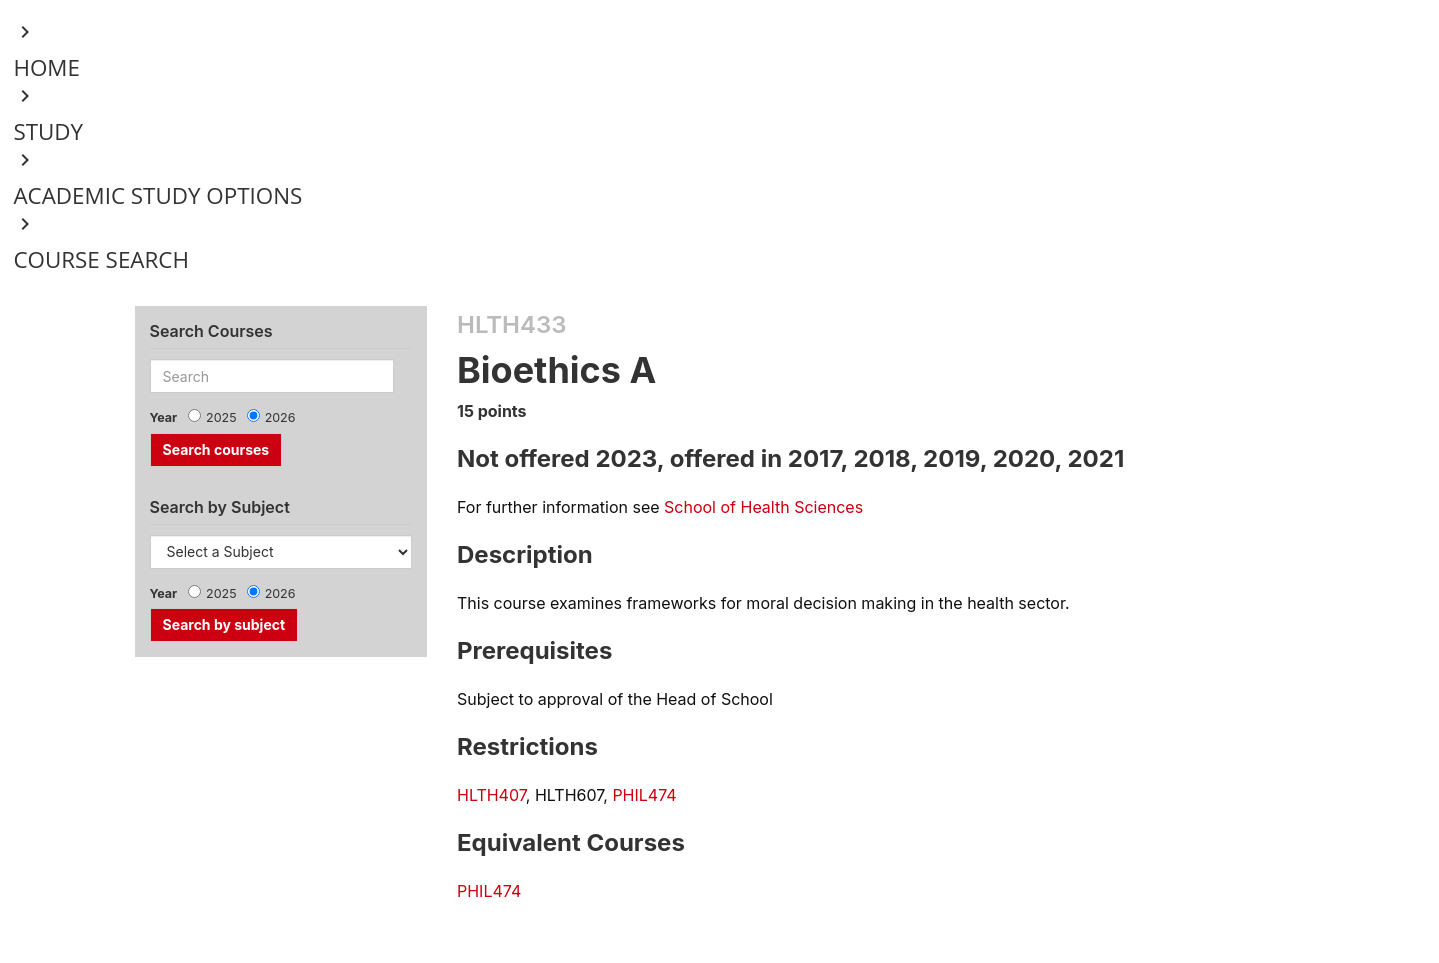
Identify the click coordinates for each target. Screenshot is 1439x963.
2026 (280, 417)
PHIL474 (644, 795)
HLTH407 (491, 795)
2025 (221, 417)
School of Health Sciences (763, 507)
